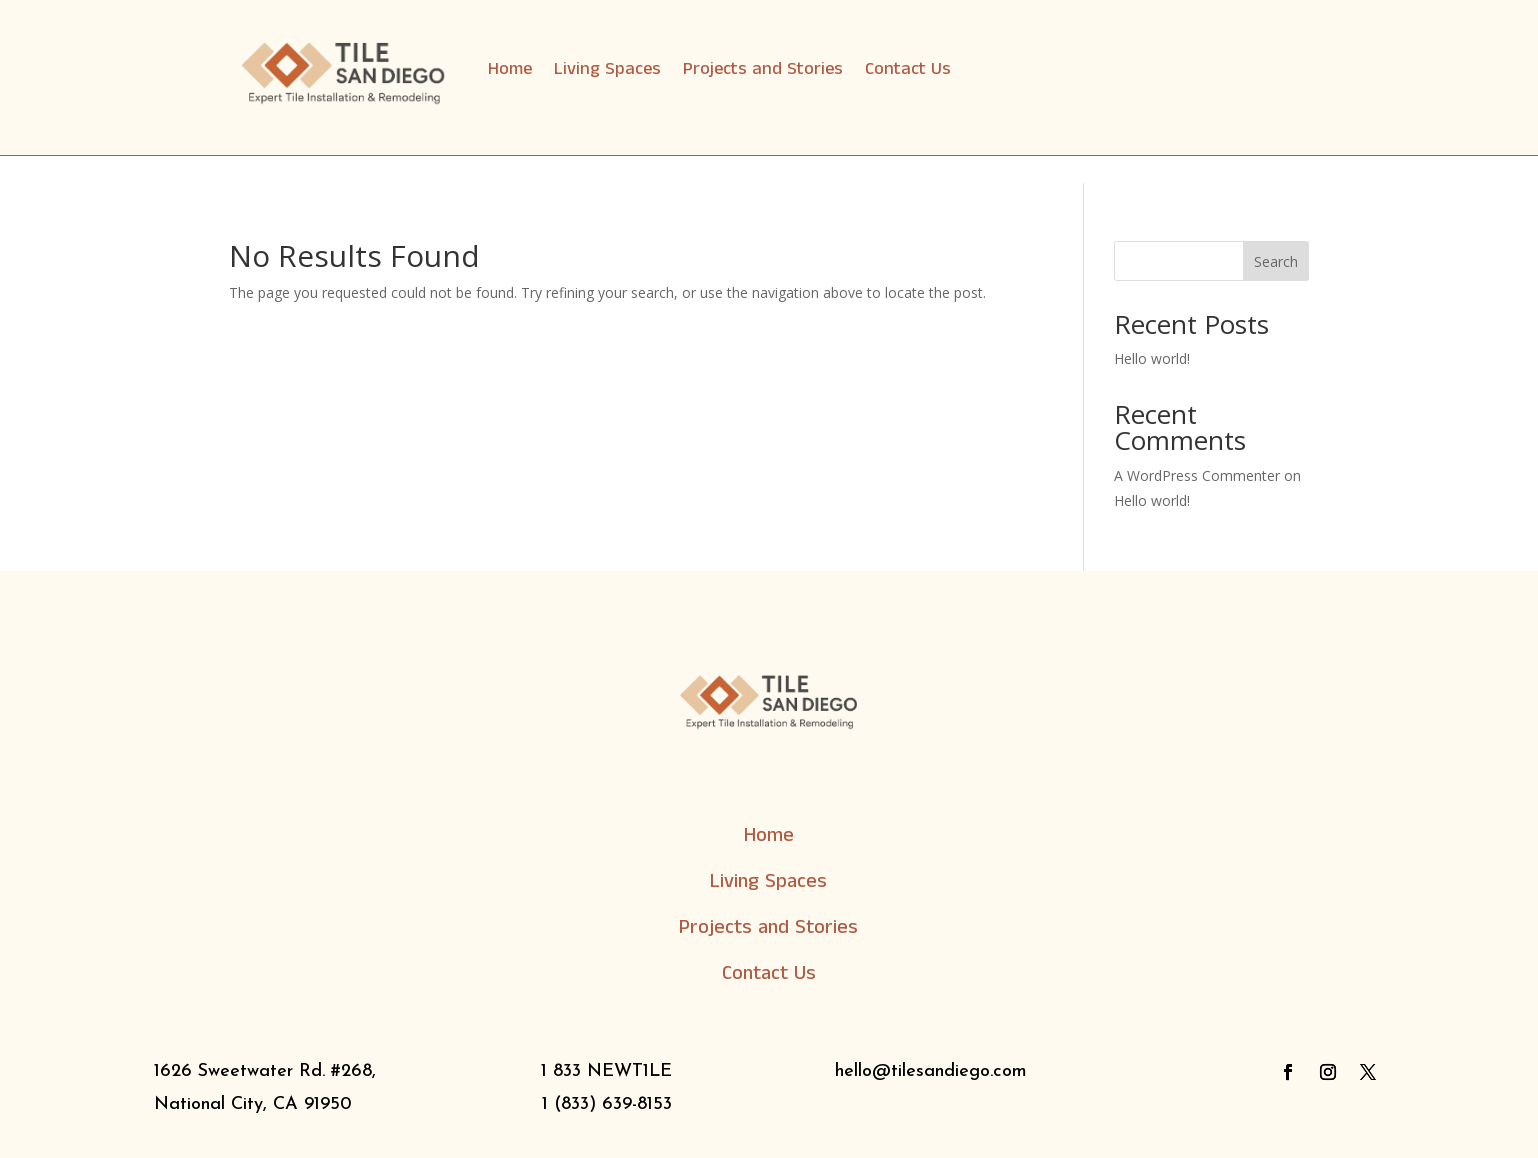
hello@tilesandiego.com (931, 1071)
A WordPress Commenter (1197, 475)
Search (1276, 261)
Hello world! (1152, 358)
